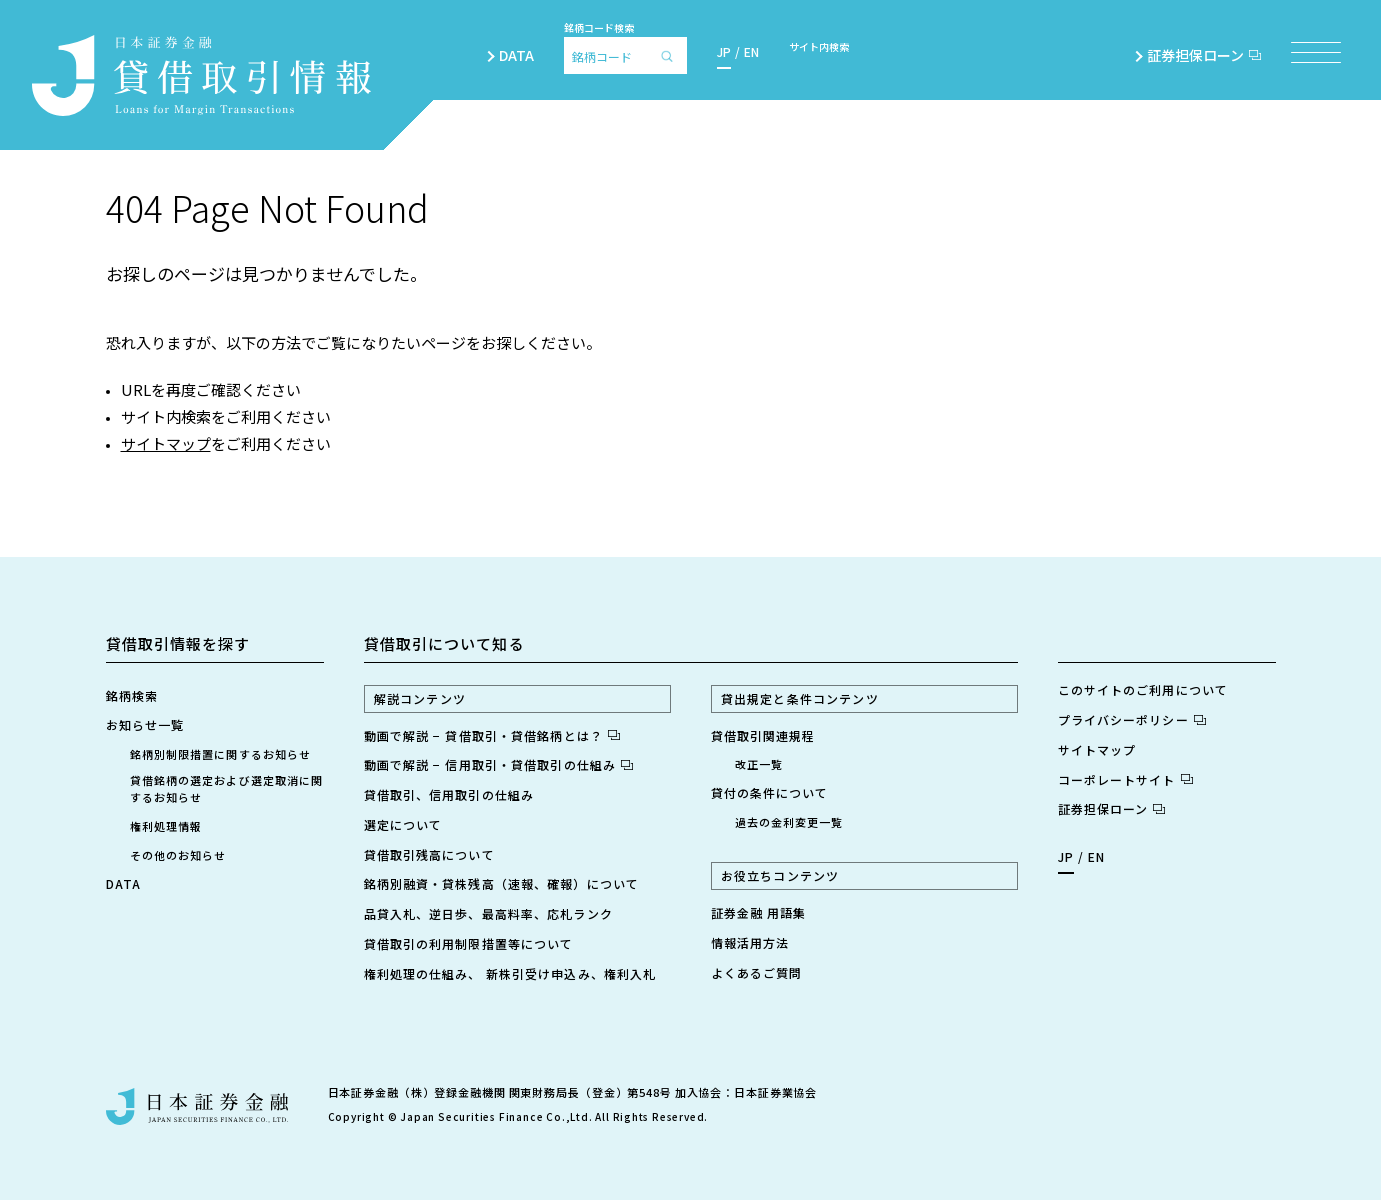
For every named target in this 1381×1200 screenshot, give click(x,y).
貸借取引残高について (429, 854)
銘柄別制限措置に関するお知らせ (221, 754)
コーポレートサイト (1125, 779)
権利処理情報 (166, 826)
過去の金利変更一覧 (789, 822)
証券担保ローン (1204, 55)
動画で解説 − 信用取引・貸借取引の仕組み (499, 764)
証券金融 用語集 (759, 912)
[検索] (672, 55)
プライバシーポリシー (1132, 719)
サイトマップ (166, 443)
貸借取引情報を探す (178, 643)
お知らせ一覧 (145, 724)
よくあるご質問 (757, 972)
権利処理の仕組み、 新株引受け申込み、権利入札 (510, 973)
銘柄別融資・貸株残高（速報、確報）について (502, 883)
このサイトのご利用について (1143, 689)
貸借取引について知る (444, 643)
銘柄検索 (132, 695)
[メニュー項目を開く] (1316, 52)
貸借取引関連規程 (763, 735)
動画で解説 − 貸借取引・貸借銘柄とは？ (492, 735)
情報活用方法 (750, 942)
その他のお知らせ (178, 855)
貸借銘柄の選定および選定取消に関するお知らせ (227, 788)
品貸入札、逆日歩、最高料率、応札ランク (488, 913)
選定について (403, 824)
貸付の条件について (770, 792)
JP (724, 51)
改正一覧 (759, 764)
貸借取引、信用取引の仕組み (449, 794)
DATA (516, 55)
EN (751, 51)
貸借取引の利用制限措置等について (469, 943)
